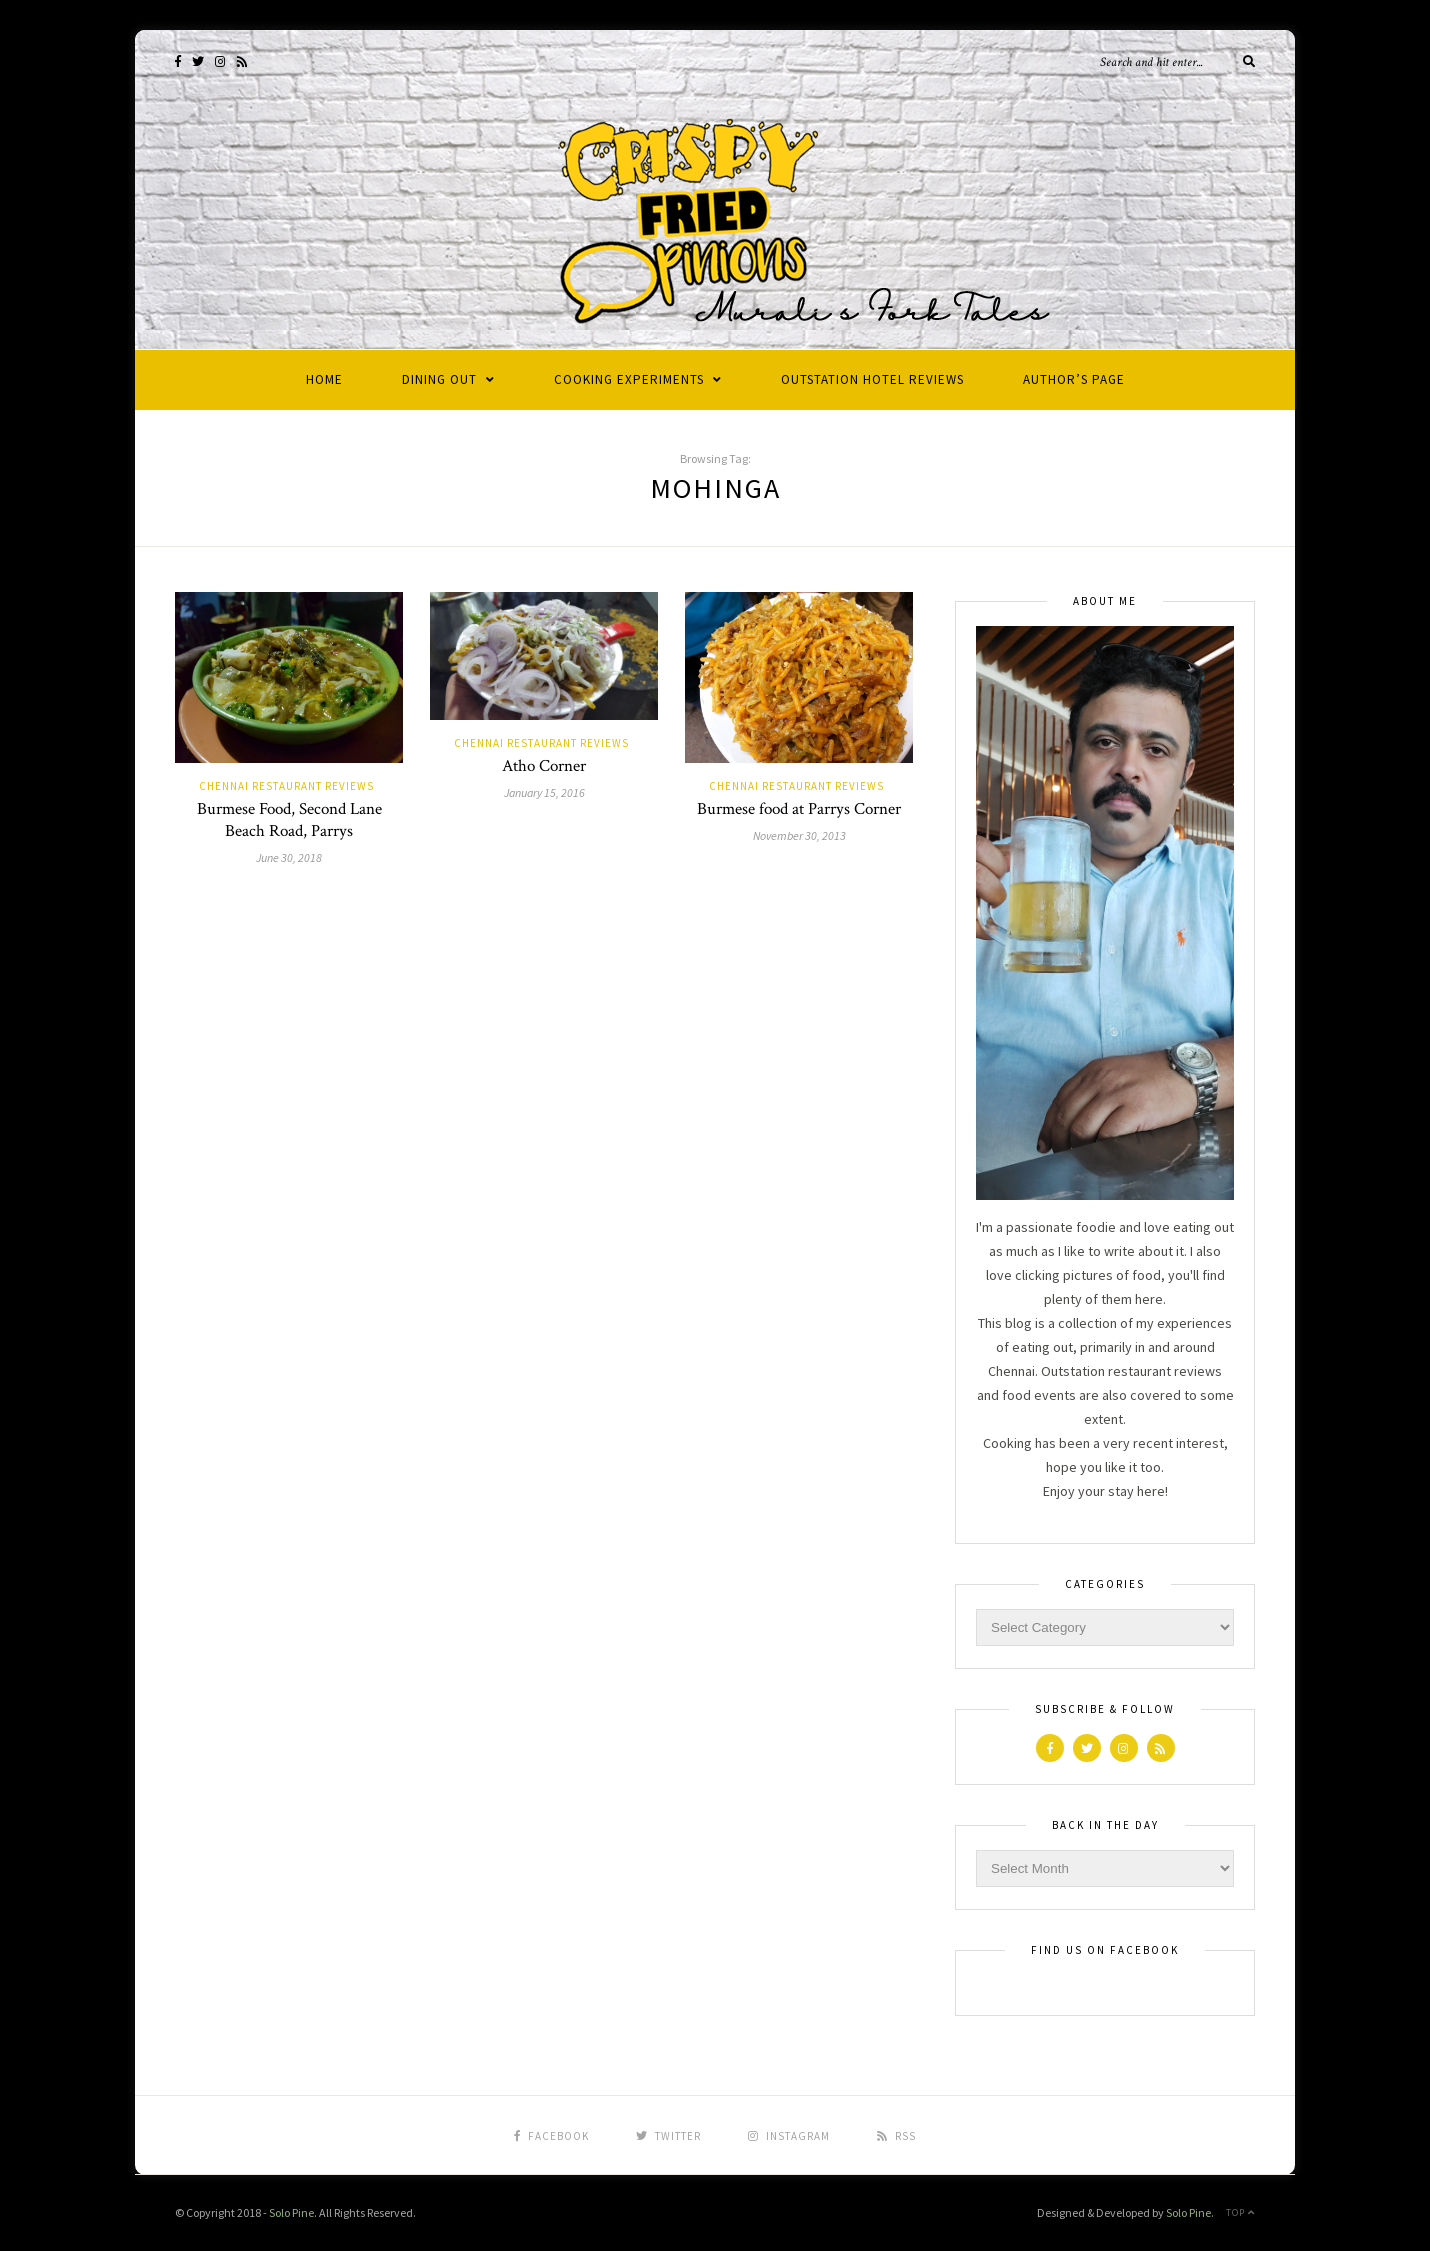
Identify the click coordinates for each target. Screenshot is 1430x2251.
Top (1240, 2212)
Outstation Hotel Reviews (872, 379)
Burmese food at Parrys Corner (799, 809)
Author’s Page (1074, 379)
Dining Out (439, 379)
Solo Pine (291, 2212)
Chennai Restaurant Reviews (286, 786)
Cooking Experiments (629, 379)
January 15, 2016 (544, 792)
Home (324, 379)
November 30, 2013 (799, 835)
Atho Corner (544, 766)
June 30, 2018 (289, 857)
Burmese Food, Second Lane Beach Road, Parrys (289, 820)
